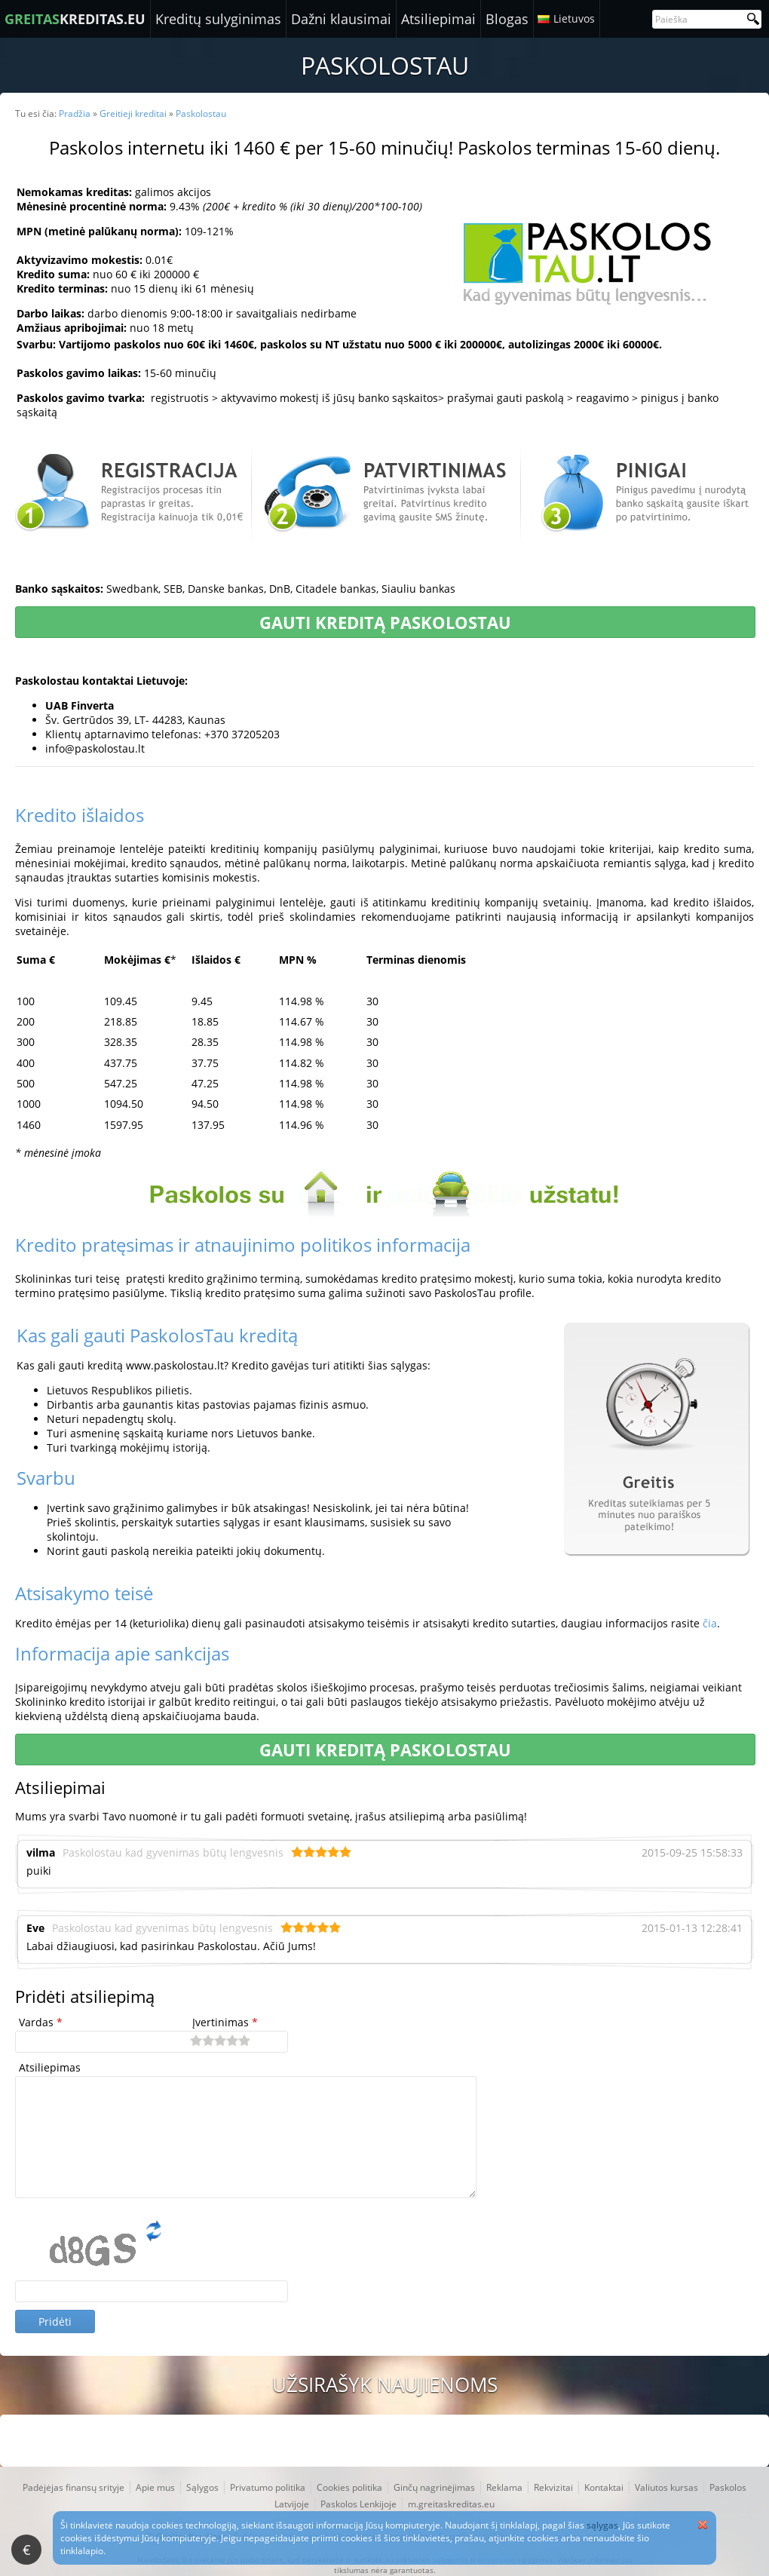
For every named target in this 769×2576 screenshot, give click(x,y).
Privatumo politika (267, 2487)
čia (710, 1623)
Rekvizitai (553, 2487)
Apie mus (155, 2487)
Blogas (507, 19)
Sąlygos (202, 2487)
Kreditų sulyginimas (218, 19)
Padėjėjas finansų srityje (73, 2487)
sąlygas (602, 2525)
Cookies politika (349, 2487)
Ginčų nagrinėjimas (434, 2487)
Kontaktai (603, 2487)
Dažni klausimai (341, 19)
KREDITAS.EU (75, 19)
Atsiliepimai (438, 19)
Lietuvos (574, 18)
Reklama (504, 2487)
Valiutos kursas (666, 2487)
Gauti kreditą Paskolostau (385, 622)
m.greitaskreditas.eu (451, 2504)
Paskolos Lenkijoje (358, 2504)
